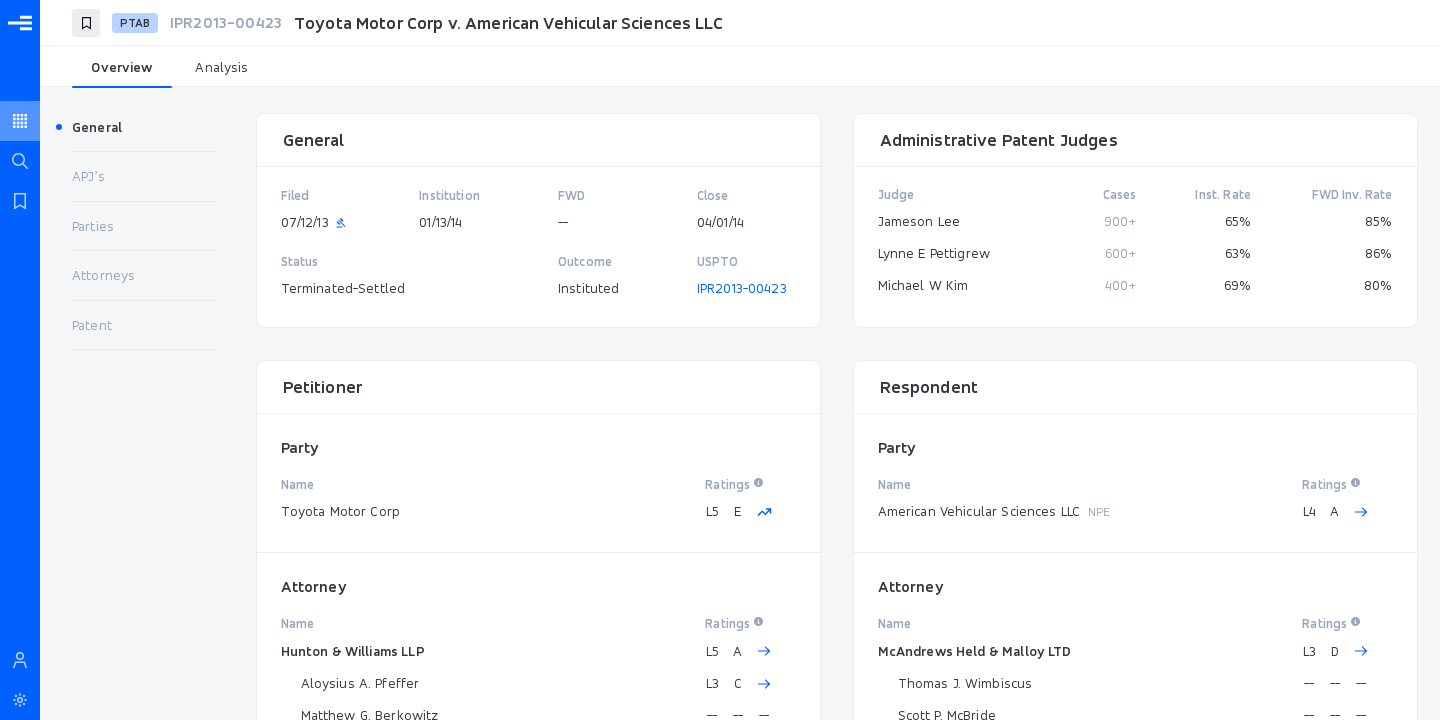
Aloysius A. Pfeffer (360, 683)
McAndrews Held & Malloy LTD (975, 651)
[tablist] (740, 68)
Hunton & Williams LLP (353, 651)
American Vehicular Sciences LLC (979, 511)
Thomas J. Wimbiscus (965, 683)
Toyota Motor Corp (341, 511)
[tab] (122, 68)
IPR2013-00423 (742, 288)
